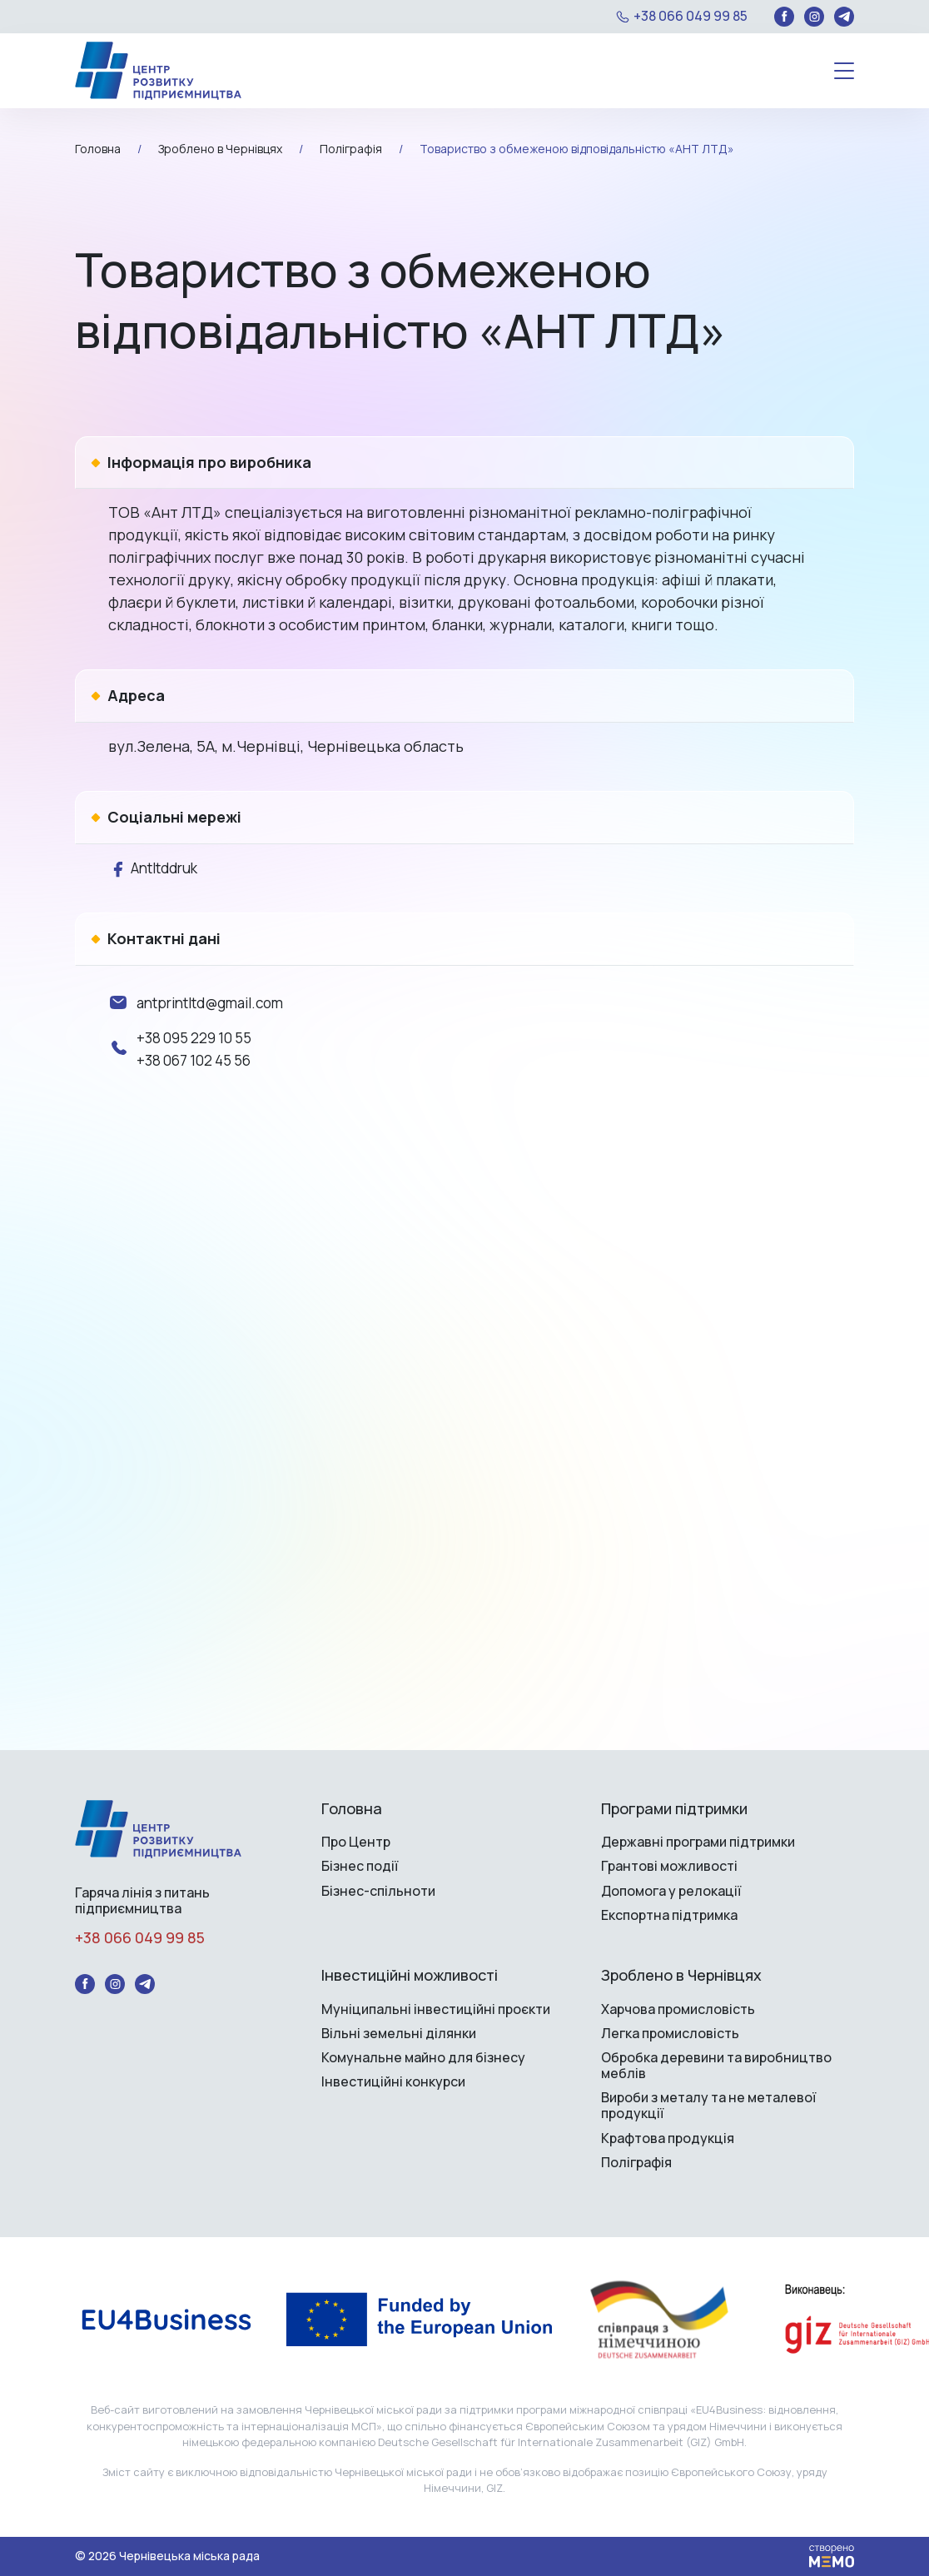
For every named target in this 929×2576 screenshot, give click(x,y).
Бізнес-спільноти (378, 1891)
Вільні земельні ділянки (398, 2033)
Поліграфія (636, 2163)
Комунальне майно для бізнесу (423, 2058)
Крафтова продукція (667, 2138)
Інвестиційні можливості (409, 1976)
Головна (351, 1809)
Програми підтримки (674, 1809)
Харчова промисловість (678, 2009)
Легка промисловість (670, 2033)
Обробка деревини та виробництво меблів (716, 2065)
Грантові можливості (669, 1866)
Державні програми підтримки (698, 1842)
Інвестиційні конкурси (393, 2082)
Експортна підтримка (669, 1915)
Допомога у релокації (671, 1891)
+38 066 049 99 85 (690, 16)
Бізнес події (359, 1866)
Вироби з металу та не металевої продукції (708, 2105)
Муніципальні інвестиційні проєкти (435, 2009)
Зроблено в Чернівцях (681, 1976)
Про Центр (355, 1842)
